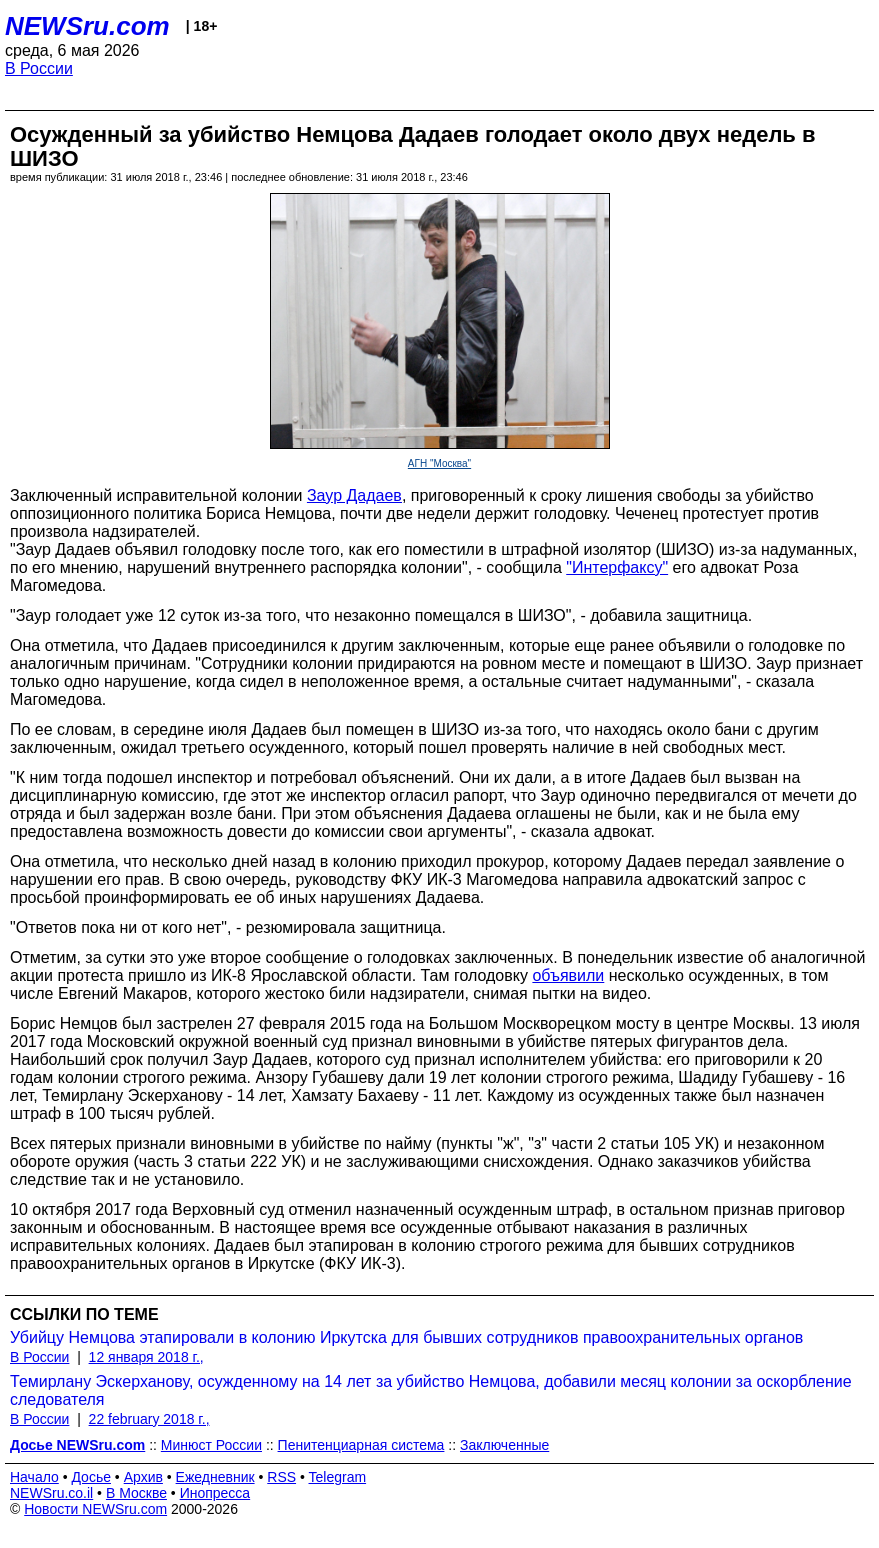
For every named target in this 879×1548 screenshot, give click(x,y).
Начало (34, 1477)
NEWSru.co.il (51, 1493)
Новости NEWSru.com (95, 1509)
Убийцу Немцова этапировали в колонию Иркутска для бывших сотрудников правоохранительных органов (406, 1337)
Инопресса (215, 1493)
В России (39, 68)
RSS (281, 1477)
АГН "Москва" (439, 463)
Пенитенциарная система (361, 1445)
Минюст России (211, 1445)
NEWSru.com (87, 26)
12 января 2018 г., (146, 1357)
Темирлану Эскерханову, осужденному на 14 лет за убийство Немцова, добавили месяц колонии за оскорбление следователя (431, 1390)
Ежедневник (215, 1477)
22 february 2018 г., (149, 1419)
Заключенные (504, 1445)
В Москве (136, 1493)
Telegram (338, 1477)
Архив (143, 1477)
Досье (91, 1477)
